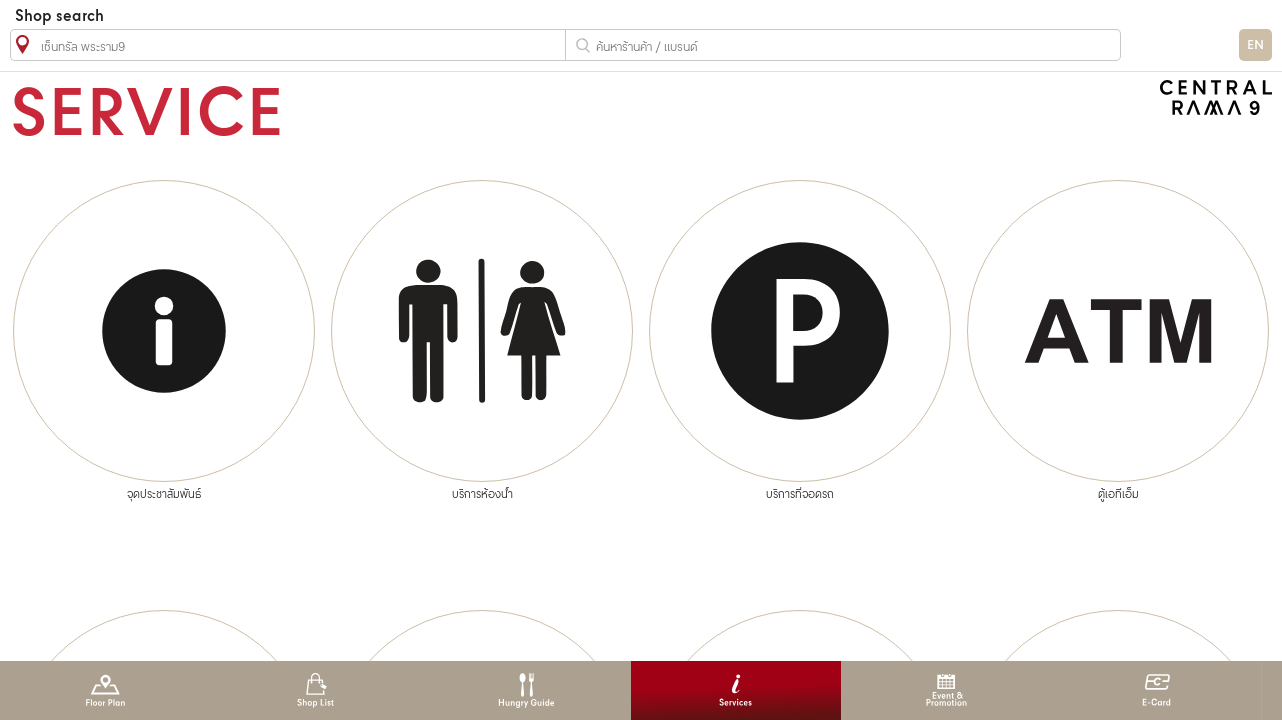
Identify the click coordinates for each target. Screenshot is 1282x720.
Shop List (315, 690)
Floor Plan (105, 690)
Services (735, 690)
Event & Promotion (946, 690)
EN (1255, 45)
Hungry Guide (525, 690)
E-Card (1156, 690)
